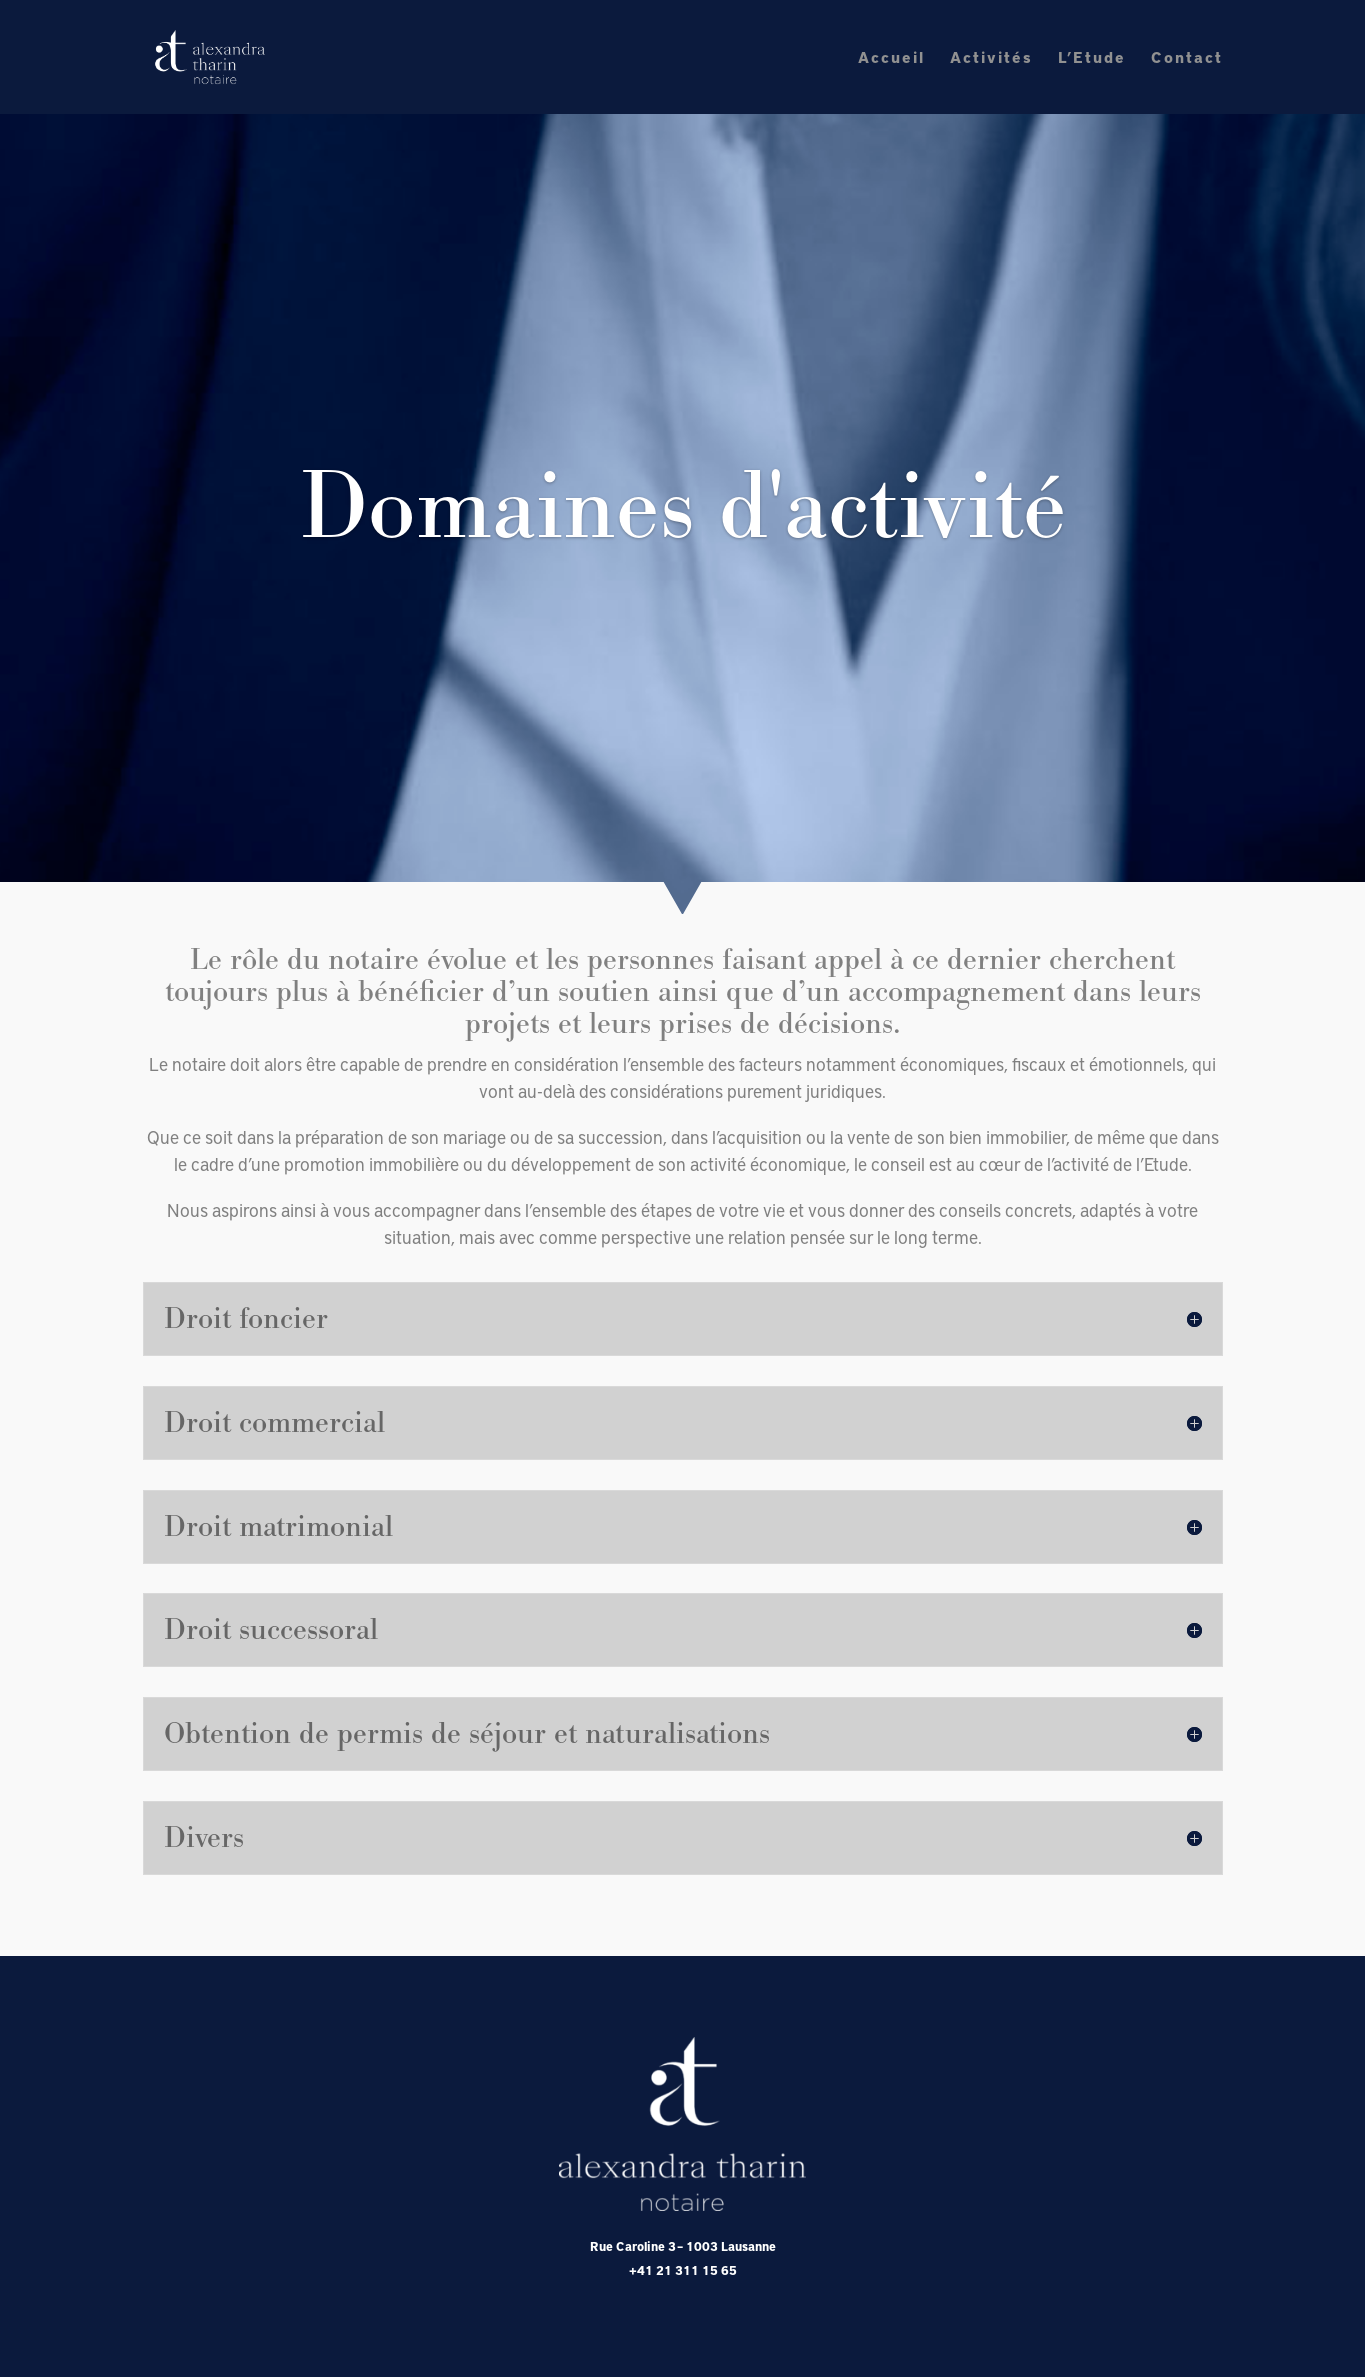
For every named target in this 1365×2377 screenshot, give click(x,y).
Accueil (891, 58)
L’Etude (1092, 58)
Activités (991, 58)
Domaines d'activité (683, 511)
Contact (1187, 58)
